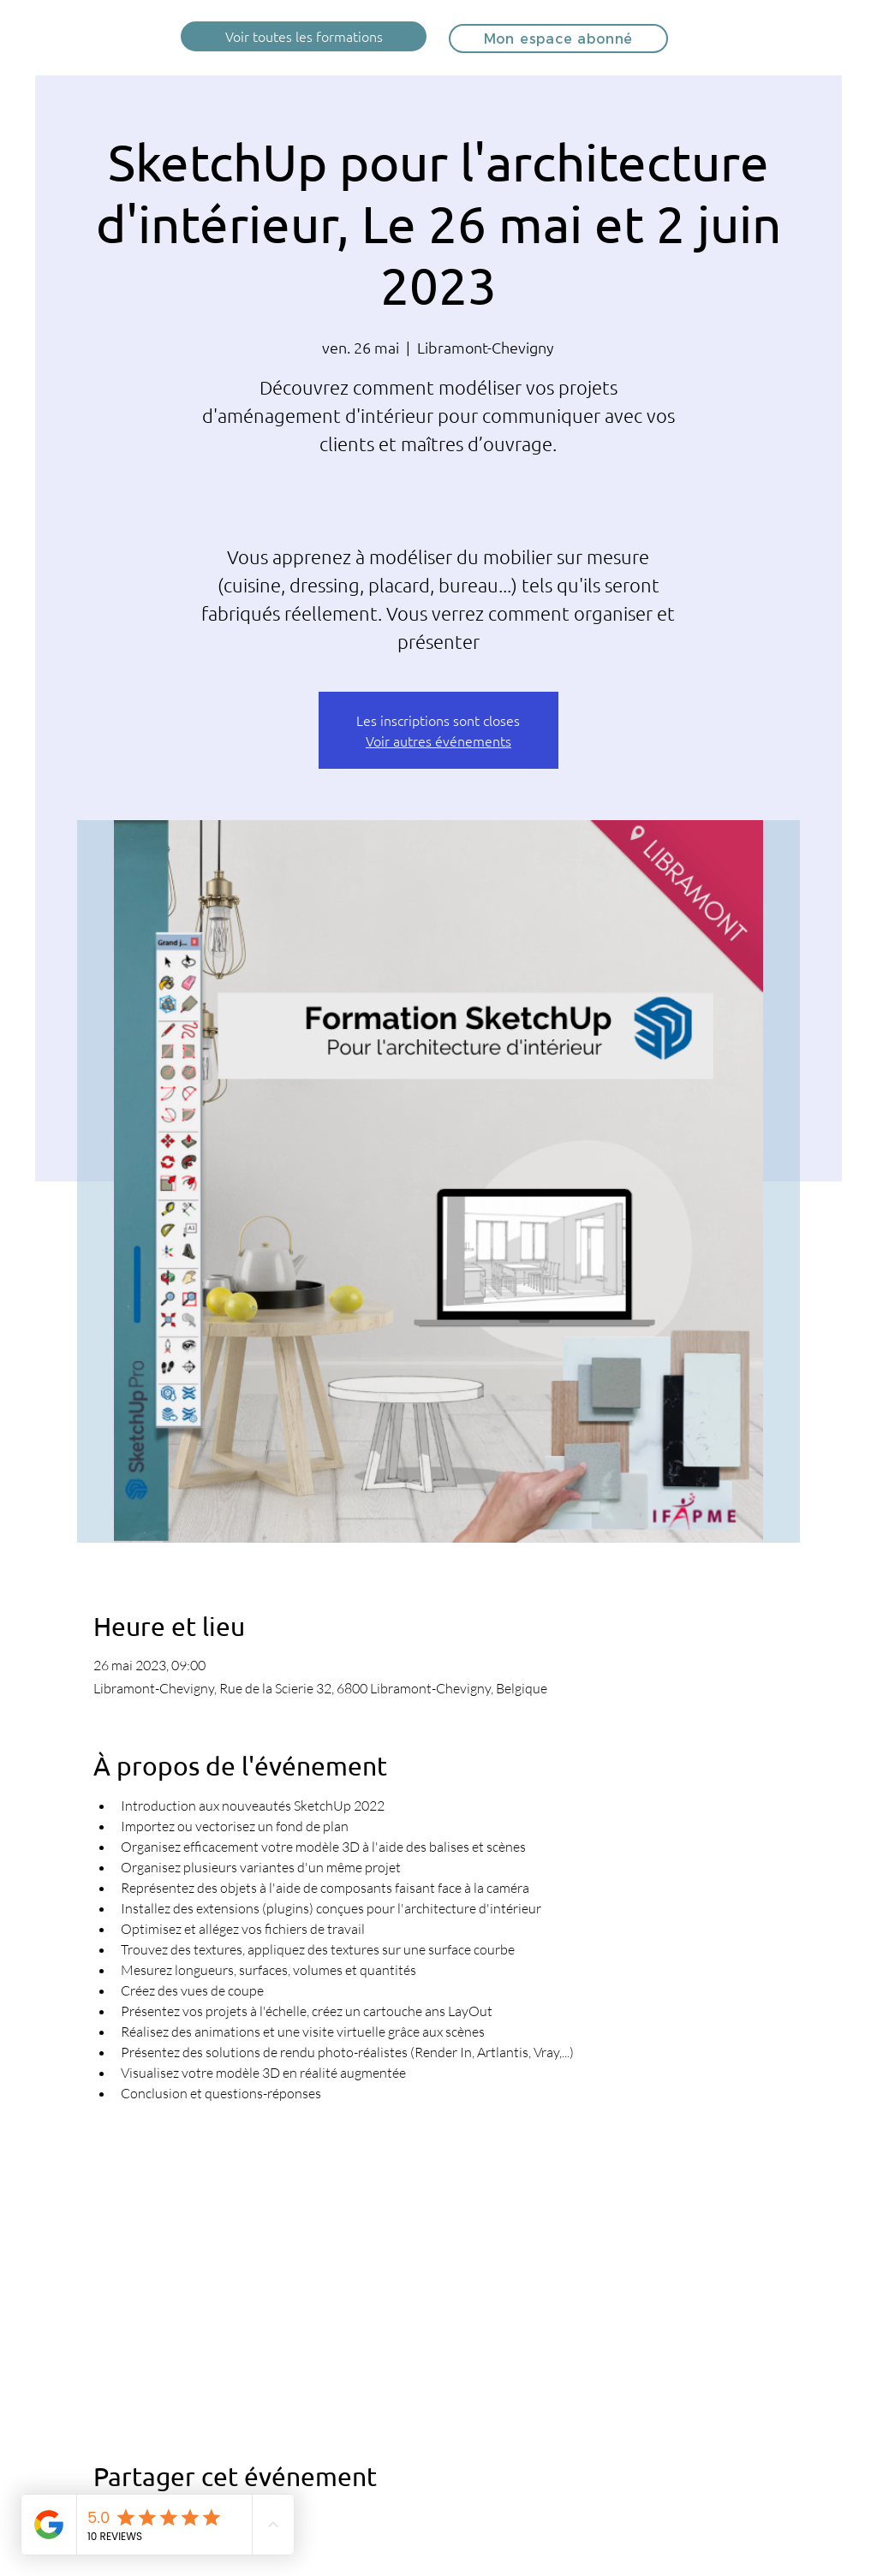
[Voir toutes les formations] (303, 36)
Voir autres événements (438, 740)
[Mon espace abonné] (558, 38)
